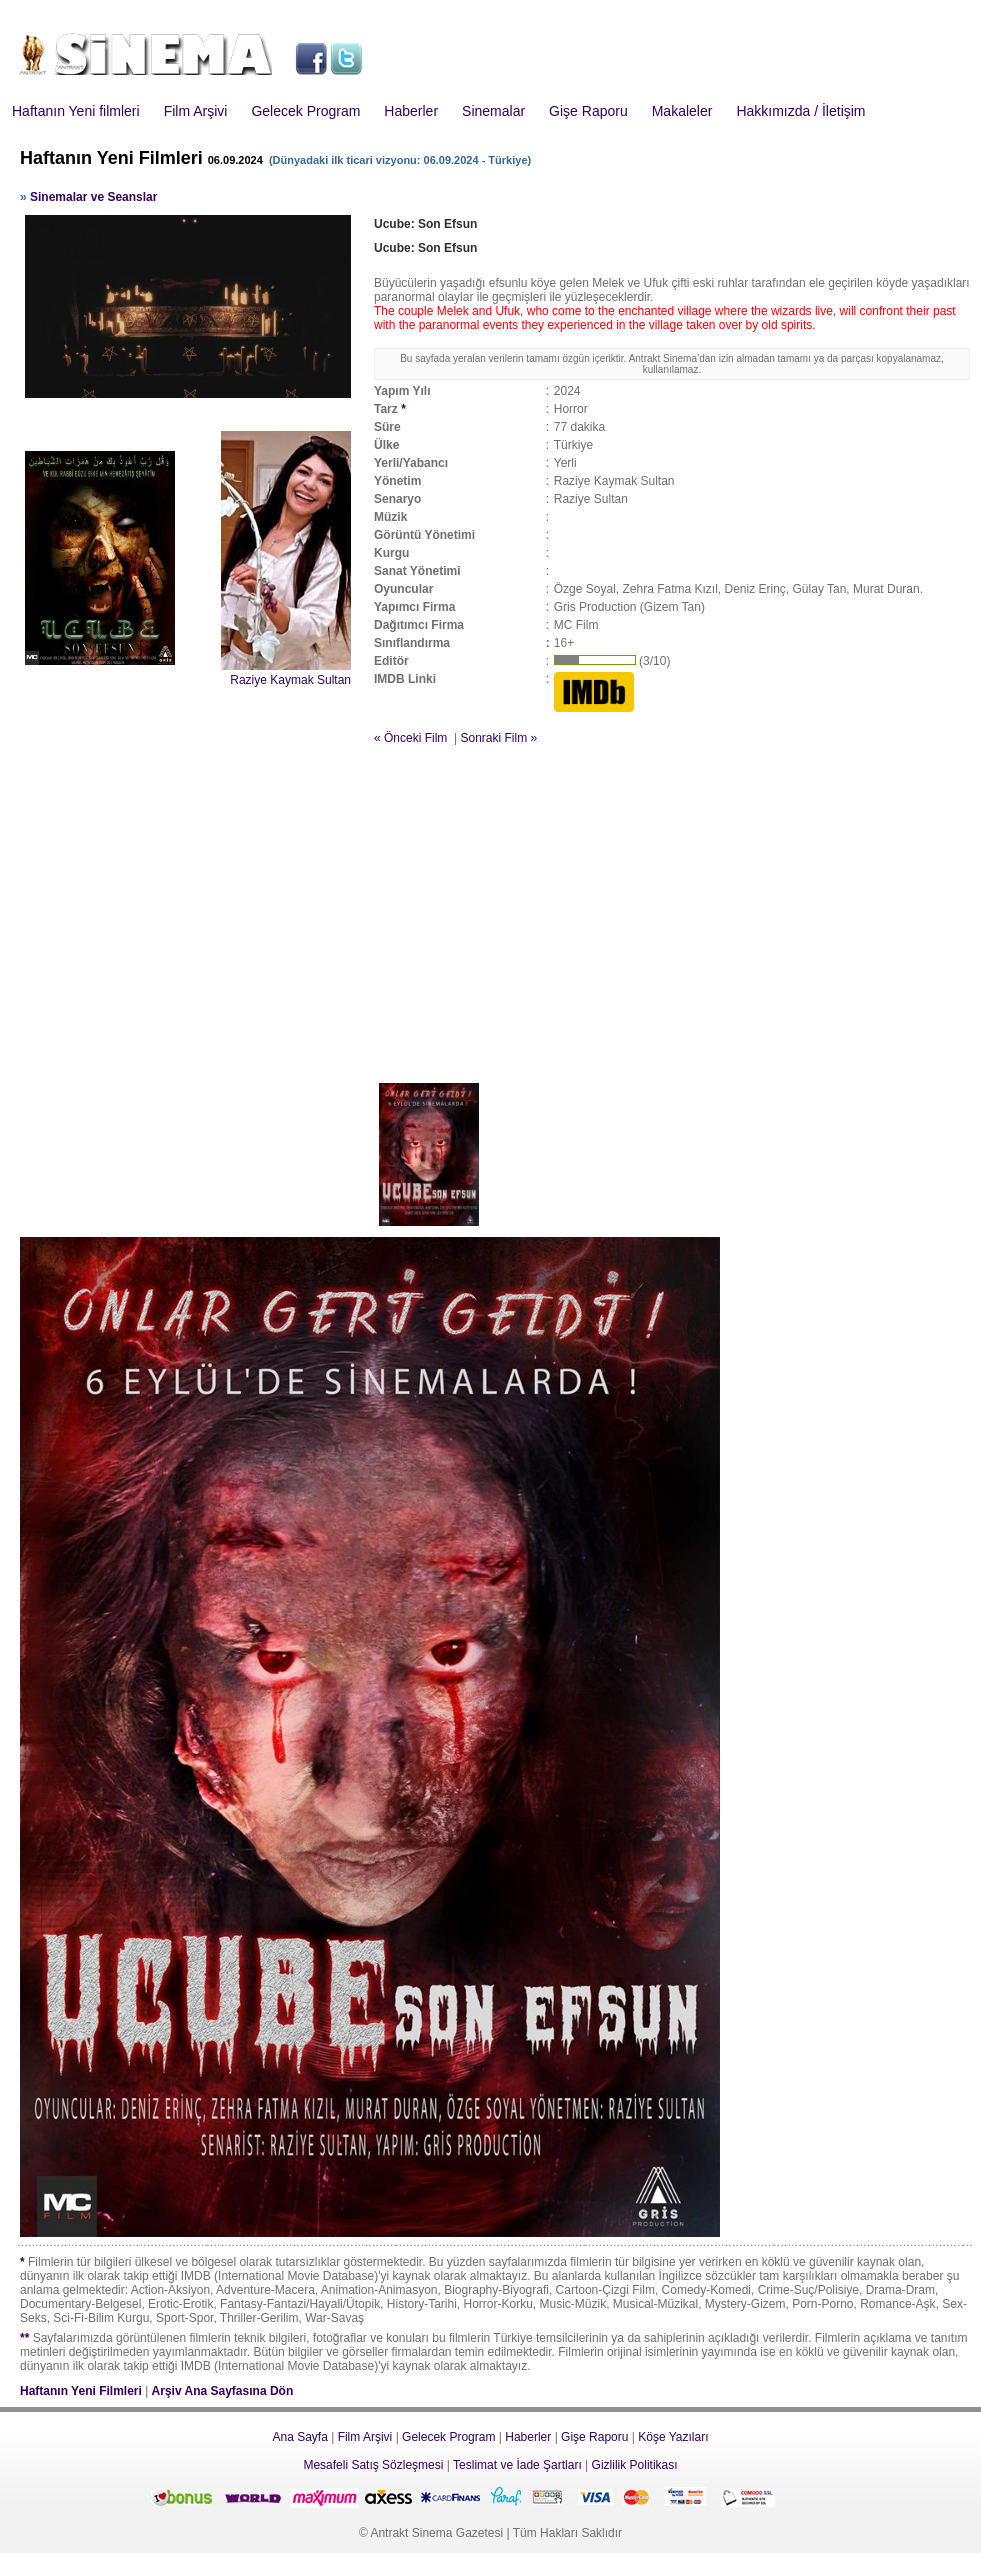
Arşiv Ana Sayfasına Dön (223, 2391)
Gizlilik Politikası (635, 2465)
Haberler (411, 111)
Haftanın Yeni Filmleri (81, 2391)
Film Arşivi (196, 111)
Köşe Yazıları (673, 2437)
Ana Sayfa (299, 2437)
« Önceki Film (410, 738)
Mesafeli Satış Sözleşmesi (373, 2465)
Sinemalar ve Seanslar (93, 197)
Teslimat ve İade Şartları (517, 2465)
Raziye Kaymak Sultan (290, 680)
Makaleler (682, 111)
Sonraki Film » (498, 738)
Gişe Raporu (588, 111)
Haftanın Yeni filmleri (76, 111)
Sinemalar (493, 111)
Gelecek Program (305, 111)
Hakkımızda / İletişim (800, 111)
